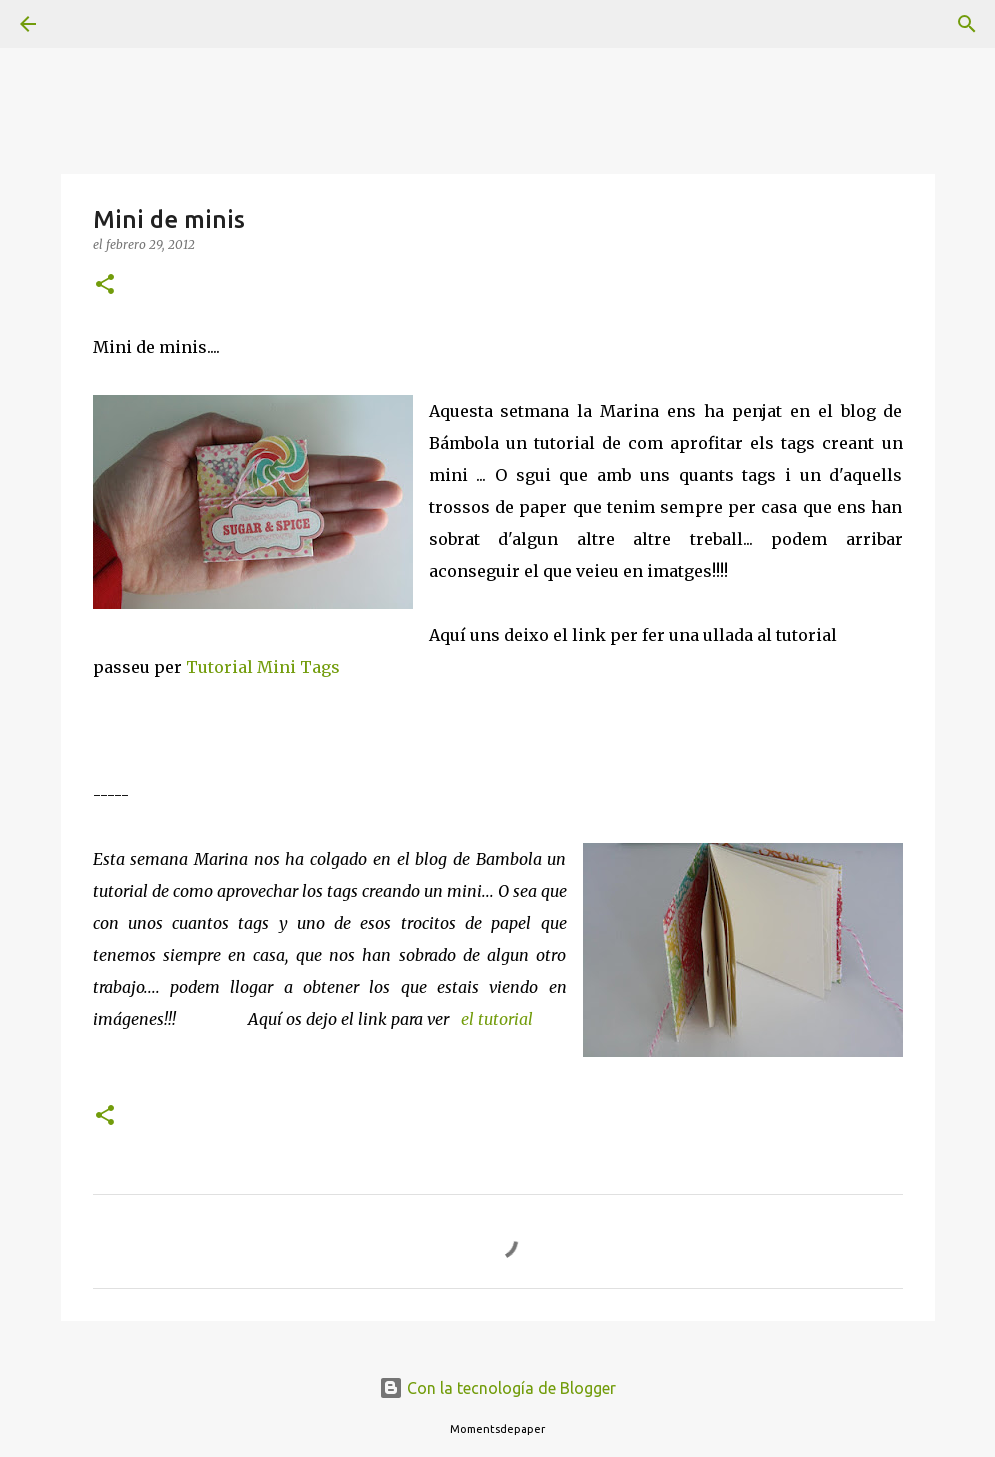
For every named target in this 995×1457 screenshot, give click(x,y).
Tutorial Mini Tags (263, 667)
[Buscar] (84, 24)
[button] (105, 285)
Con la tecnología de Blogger (497, 1388)
